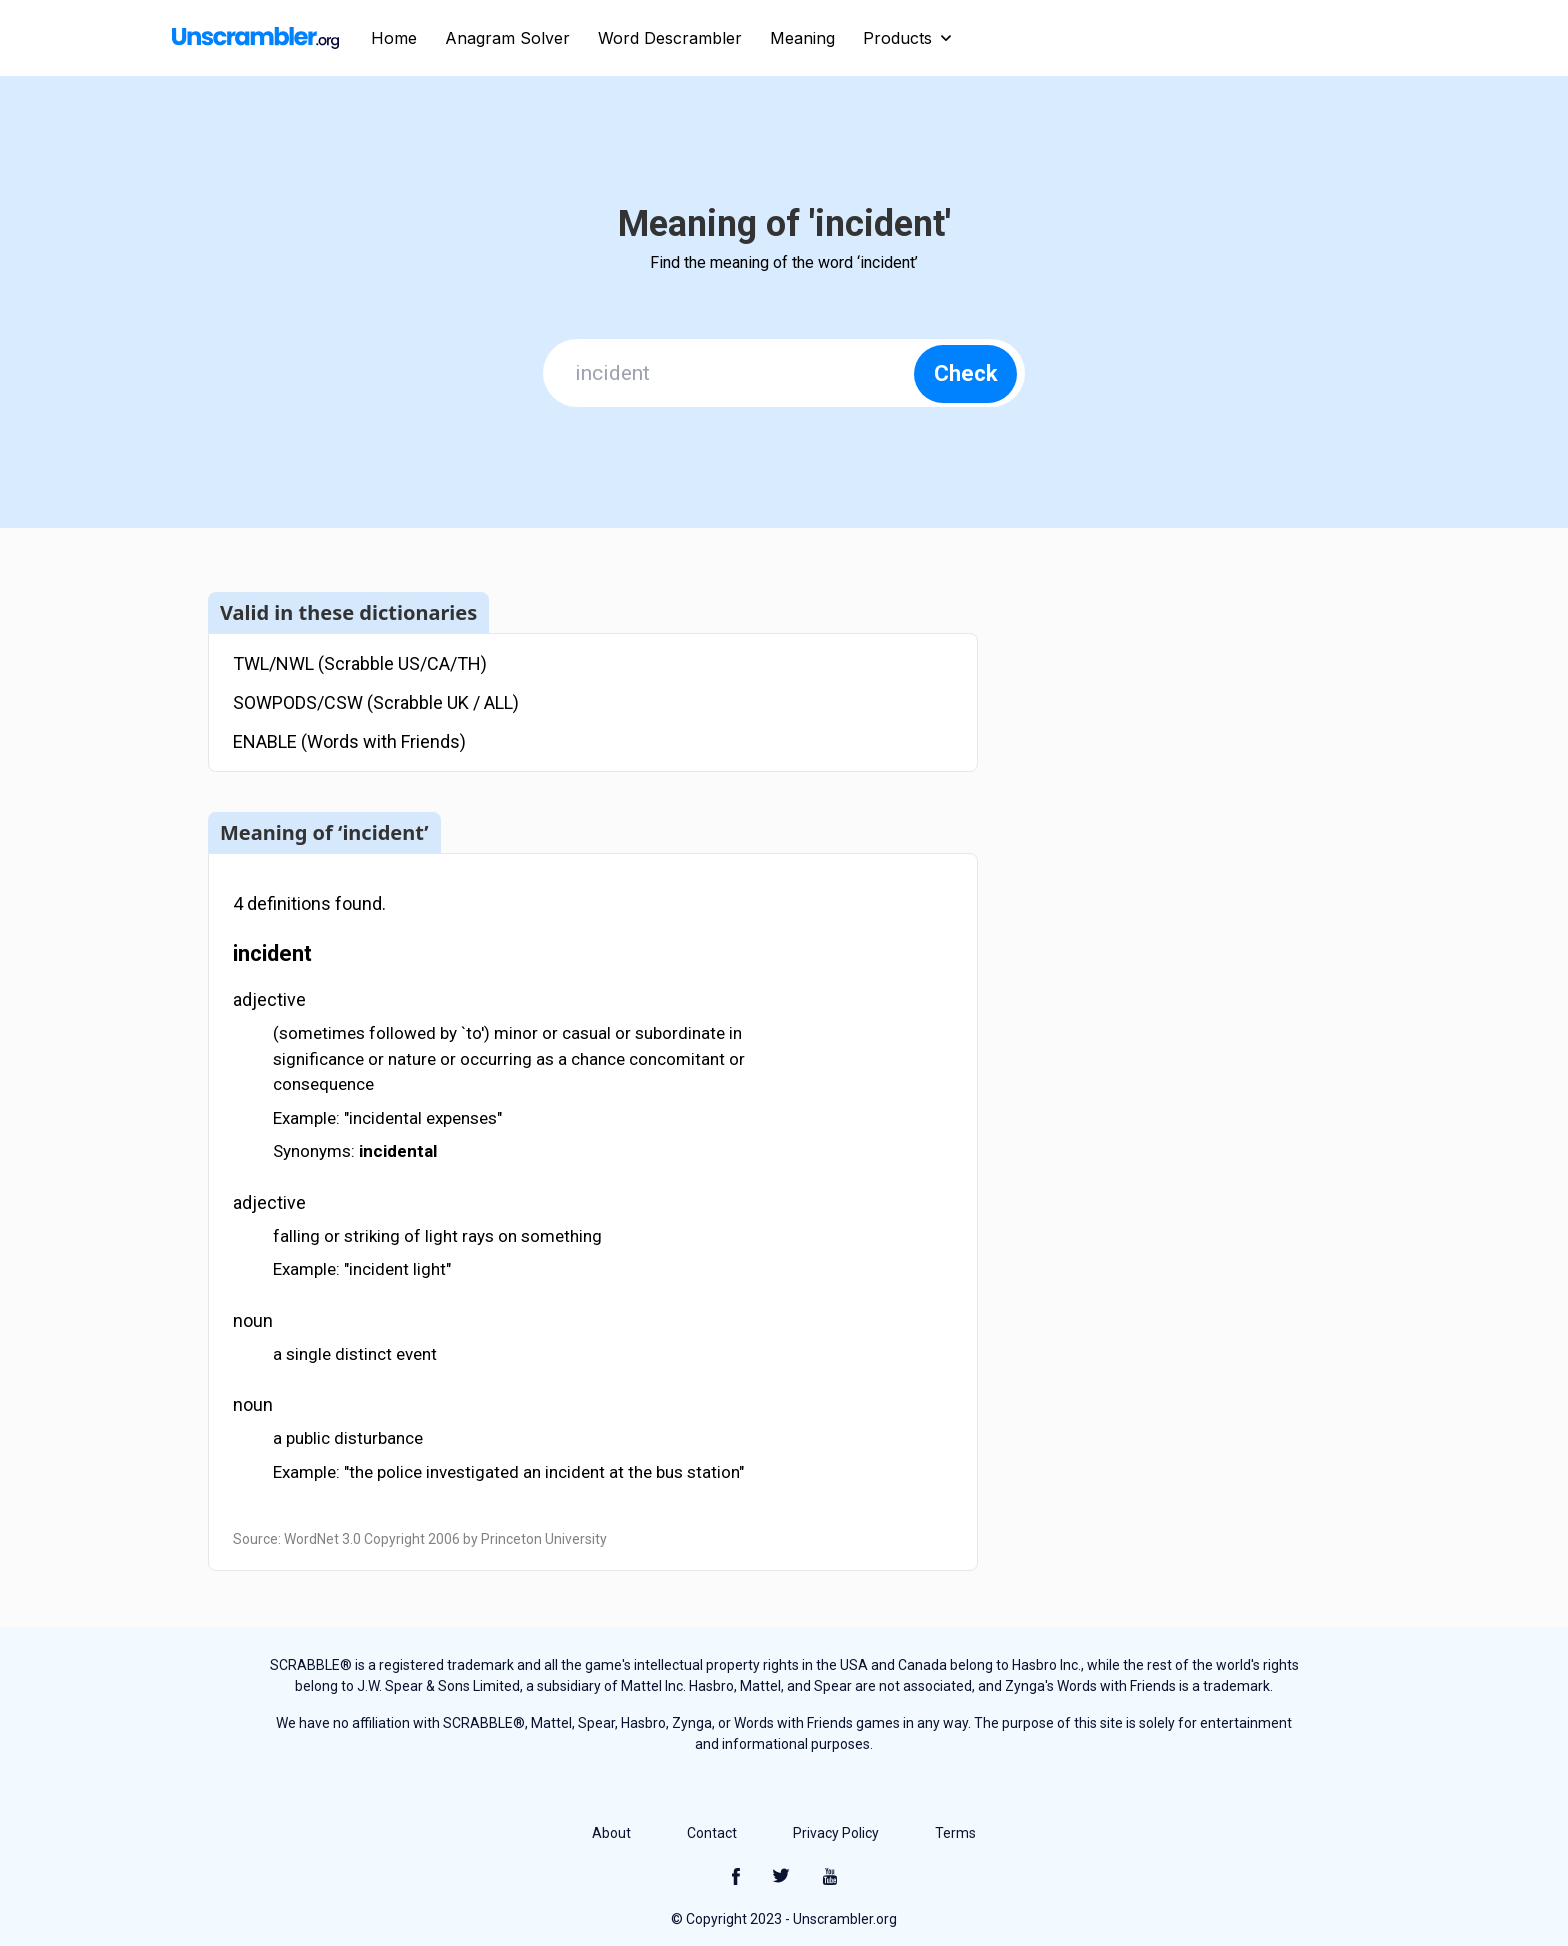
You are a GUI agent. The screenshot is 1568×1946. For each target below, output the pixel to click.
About (611, 1833)
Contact (712, 1833)
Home (394, 38)
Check (966, 373)
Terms (955, 1833)
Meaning (802, 38)
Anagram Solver (507, 38)
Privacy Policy (836, 1833)
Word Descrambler (670, 38)
